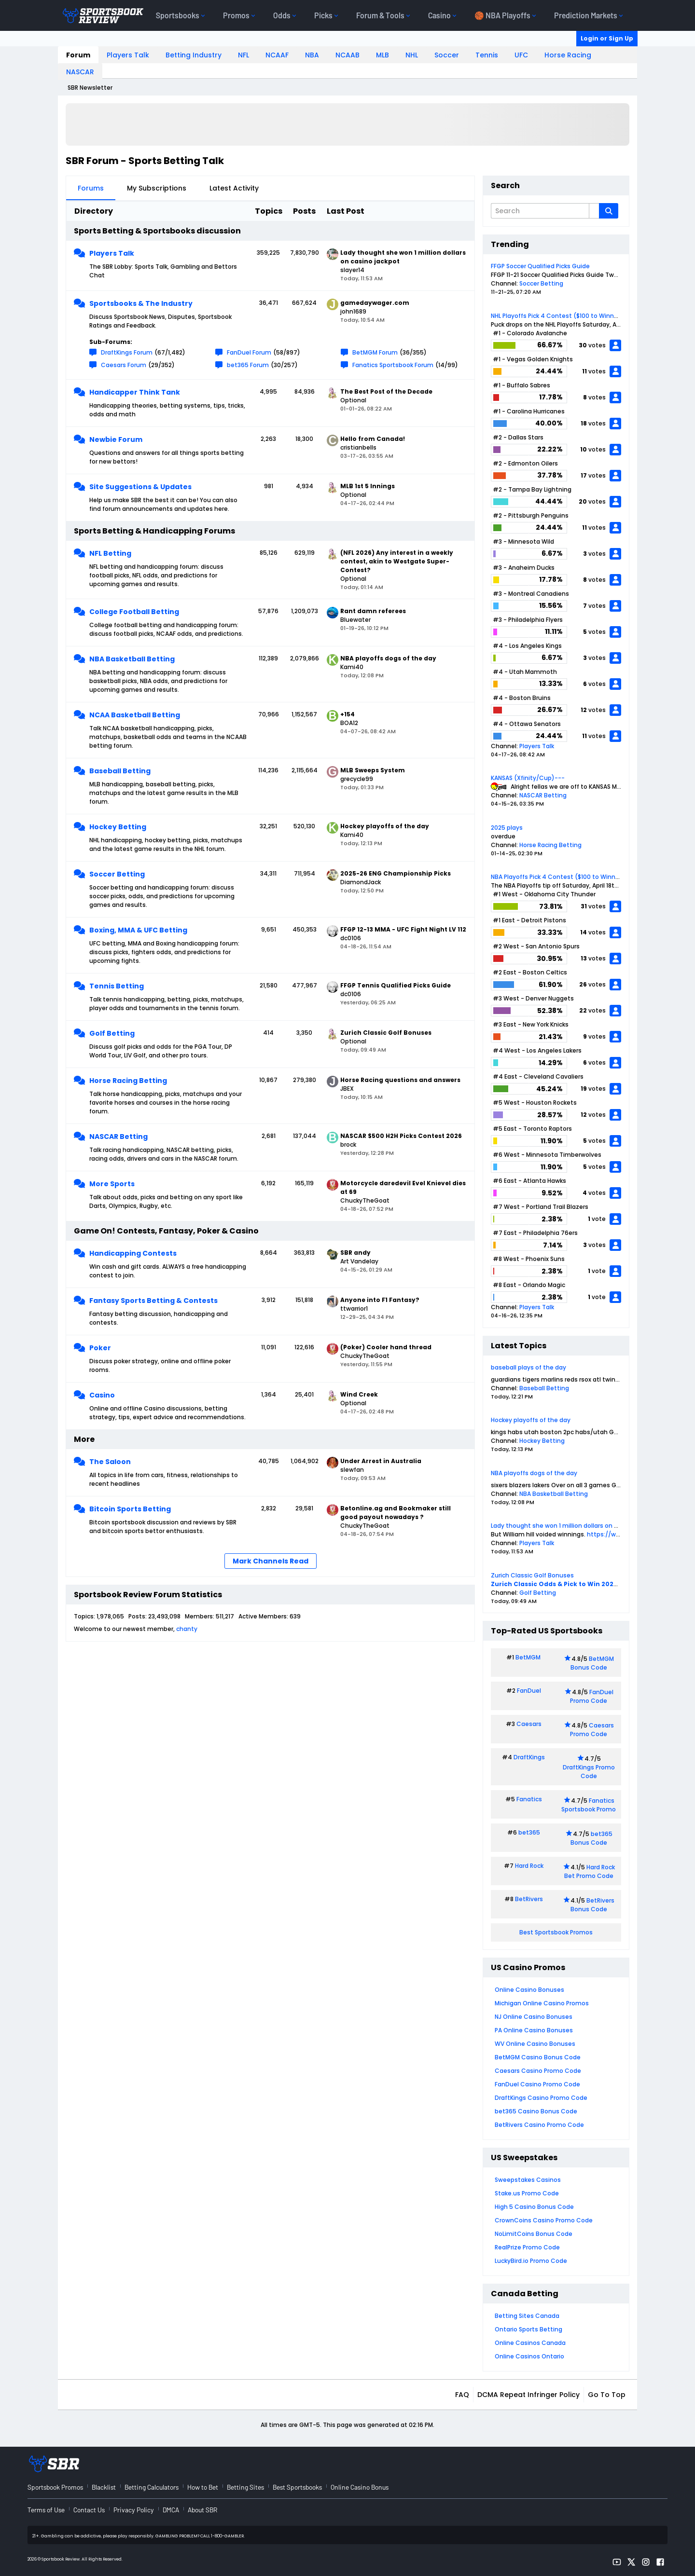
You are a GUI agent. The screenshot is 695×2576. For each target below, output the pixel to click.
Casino (102, 1395)
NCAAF (277, 55)
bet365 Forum (248, 365)
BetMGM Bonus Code (592, 1663)
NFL (243, 55)
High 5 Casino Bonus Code (534, 2207)
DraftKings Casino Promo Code (541, 2098)
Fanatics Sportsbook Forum (392, 365)
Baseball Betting (120, 771)
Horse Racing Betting (128, 1080)
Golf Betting (112, 1033)
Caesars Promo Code (592, 1729)
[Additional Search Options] (594, 211)
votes (597, 345)
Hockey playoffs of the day (530, 1420)
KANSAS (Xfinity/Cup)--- (528, 778)
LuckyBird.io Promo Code (531, 2261)
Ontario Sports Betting (528, 2329)
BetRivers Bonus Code (592, 1904)
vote (599, 1219)
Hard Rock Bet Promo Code (589, 1871)
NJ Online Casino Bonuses (533, 2017)
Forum (78, 55)
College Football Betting (134, 612)
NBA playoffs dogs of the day (534, 1473)
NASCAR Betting (118, 1136)
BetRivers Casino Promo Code (539, 2125)
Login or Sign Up (607, 38)
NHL (411, 55)
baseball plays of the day (528, 1367)
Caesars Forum (123, 365)
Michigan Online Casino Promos (542, 2003)
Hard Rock (529, 1866)
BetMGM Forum (375, 352)
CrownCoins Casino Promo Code (544, 2220)
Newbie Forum (115, 439)
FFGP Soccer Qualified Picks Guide (540, 266)
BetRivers (529, 1899)
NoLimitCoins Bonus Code (533, 2234)
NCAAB (347, 55)
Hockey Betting (117, 827)
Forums (91, 188)
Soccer (446, 55)
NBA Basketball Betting (132, 659)
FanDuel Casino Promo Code (537, 2084)
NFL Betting (110, 553)
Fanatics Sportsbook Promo (588, 1804)
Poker (100, 1348)
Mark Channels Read (270, 1561)
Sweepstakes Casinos (528, 2180)
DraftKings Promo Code (589, 1771)
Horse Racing (567, 55)
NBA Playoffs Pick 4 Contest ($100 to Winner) (557, 877)
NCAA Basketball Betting (134, 715)
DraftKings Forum (127, 352)
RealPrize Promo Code (527, 2247)
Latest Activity (234, 188)
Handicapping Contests (133, 1253)
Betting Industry (194, 55)
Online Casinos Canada (530, 2343)
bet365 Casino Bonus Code (536, 2111)
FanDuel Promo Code (591, 1696)
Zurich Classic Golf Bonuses (532, 1575)
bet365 (529, 1832)
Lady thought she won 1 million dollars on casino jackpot (574, 1525)
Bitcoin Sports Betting (130, 1509)
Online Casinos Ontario (529, 2356)
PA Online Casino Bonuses (534, 2030)
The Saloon (110, 1461)
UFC (521, 55)
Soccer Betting (117, 874)
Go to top (607, 2394)
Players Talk (128, 55)
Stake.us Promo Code (527, 2193)
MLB (382, 55)
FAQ (462, 2394)
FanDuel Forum (249, 352)
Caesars (529, 1724)
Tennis (486, 55)
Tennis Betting (116, 986)
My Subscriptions (156, 188)
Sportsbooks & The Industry (141, 303)
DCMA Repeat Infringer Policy (528, 2394)
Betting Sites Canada (527, 2316)
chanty (186, 1629)
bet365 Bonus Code (591, 1838)
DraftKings (529, 1757)
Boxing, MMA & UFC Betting (138, 930)
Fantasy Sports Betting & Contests (153, 1300)
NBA (312, 55)
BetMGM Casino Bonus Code (538, 2057)
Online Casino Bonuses (529, 1990)
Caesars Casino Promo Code (538, 2071)
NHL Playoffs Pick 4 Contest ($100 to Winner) (557, 316)
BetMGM (528, 1657)
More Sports (112, 1184)
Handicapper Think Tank (134, 392)
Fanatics (529, 1799)
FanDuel (529, 1690)
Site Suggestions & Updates (140, 487)
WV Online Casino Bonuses (535, 2044)
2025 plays (507, 827)
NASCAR (80, 72)
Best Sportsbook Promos (556, 1932)
